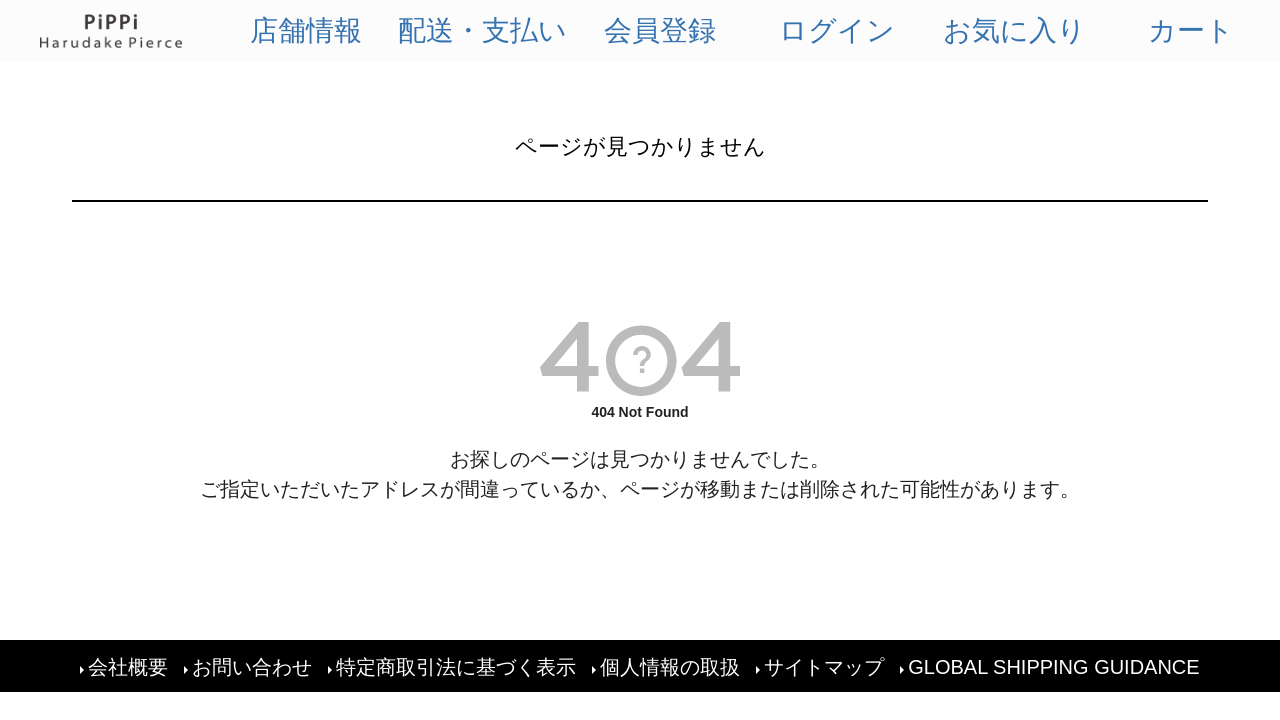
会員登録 (660, 30)
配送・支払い (482, 30)
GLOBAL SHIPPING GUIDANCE (1054, 666)
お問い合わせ (252, 666)
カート (1191, 30)
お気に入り (1014, 30)
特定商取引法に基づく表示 (456, 666)
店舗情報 (306, 30)
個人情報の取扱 (670, 666)
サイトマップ (824, 666)
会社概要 (128, 666)
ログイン (837, 30)
